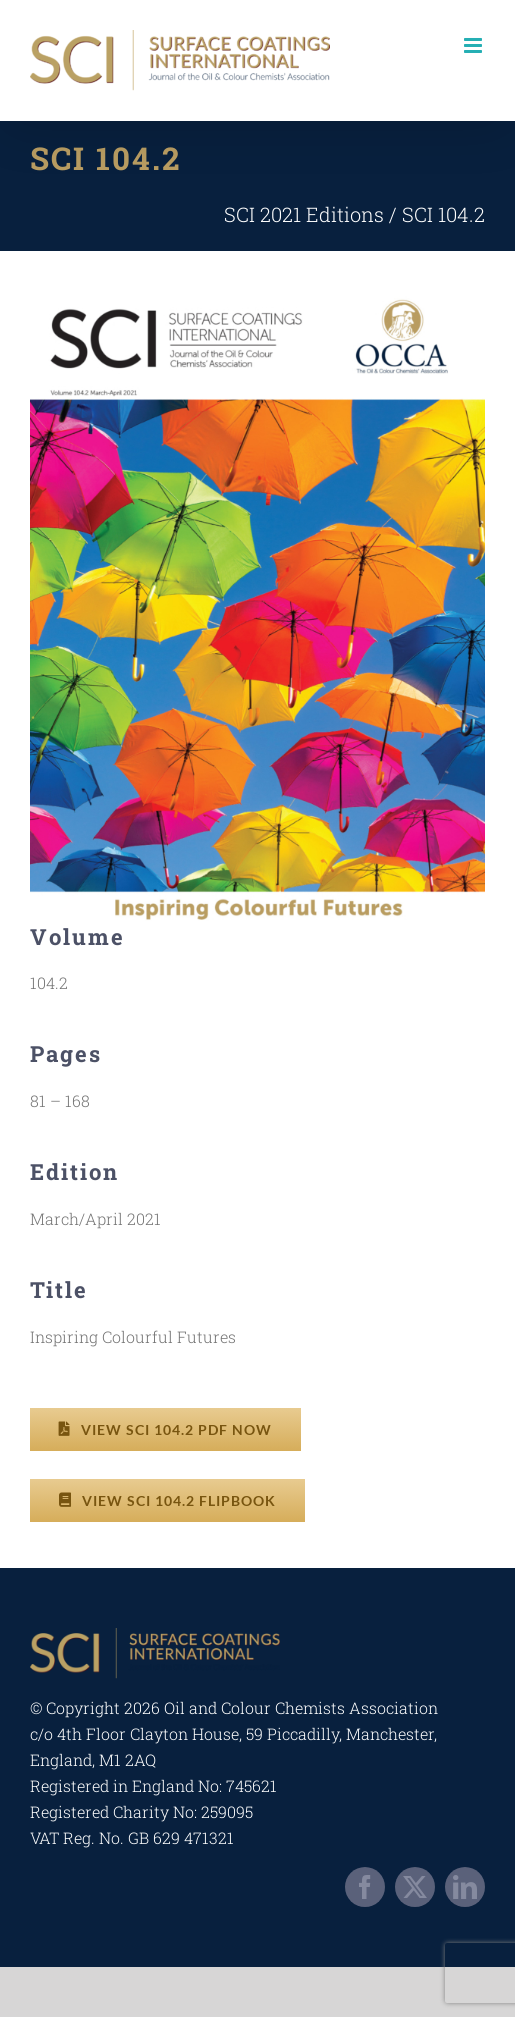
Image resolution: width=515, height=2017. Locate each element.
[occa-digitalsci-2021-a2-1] (257, 290)
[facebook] (365, 1887)
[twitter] (415, 1887)
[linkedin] (465, 1887)
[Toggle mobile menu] (474, 45)
